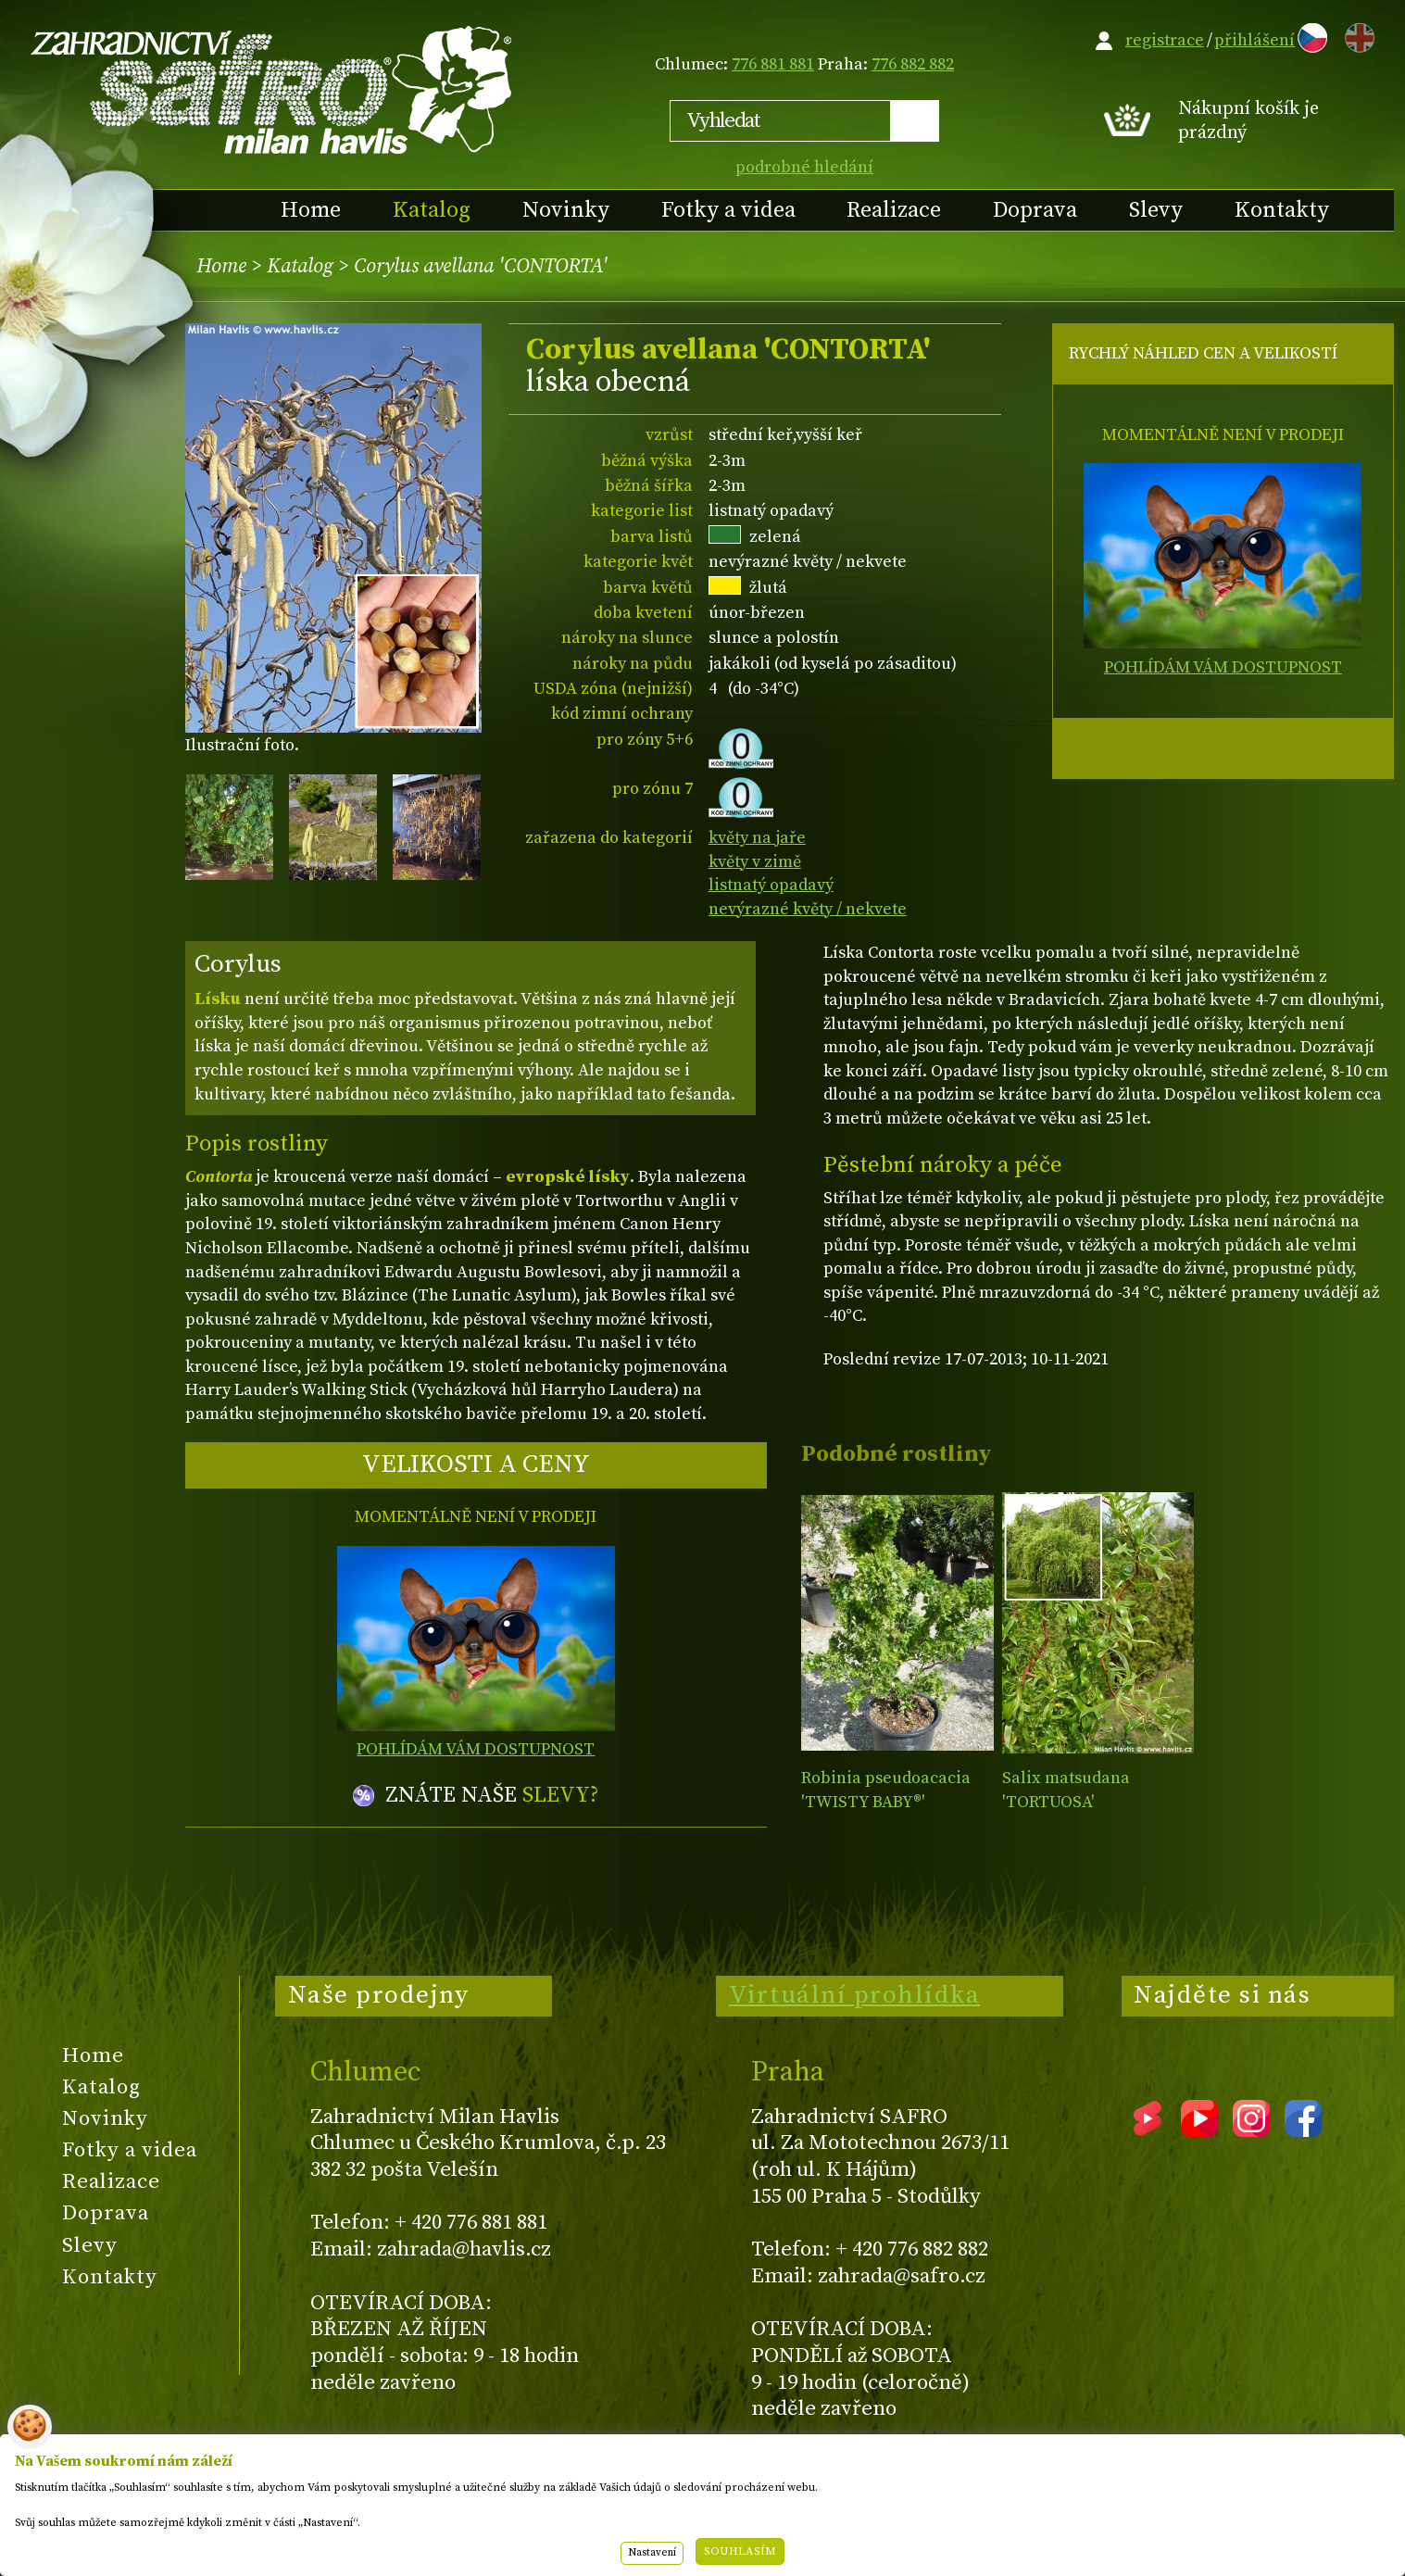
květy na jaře (757, 837)
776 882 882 (913, 64)
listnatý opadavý (771, 885)
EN (1356, 34)
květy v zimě (755, 862)
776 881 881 (773, 64)
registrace (1164, 40)
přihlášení (1254, 40)
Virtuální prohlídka (855, 1995)
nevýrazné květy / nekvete (808, 909)
